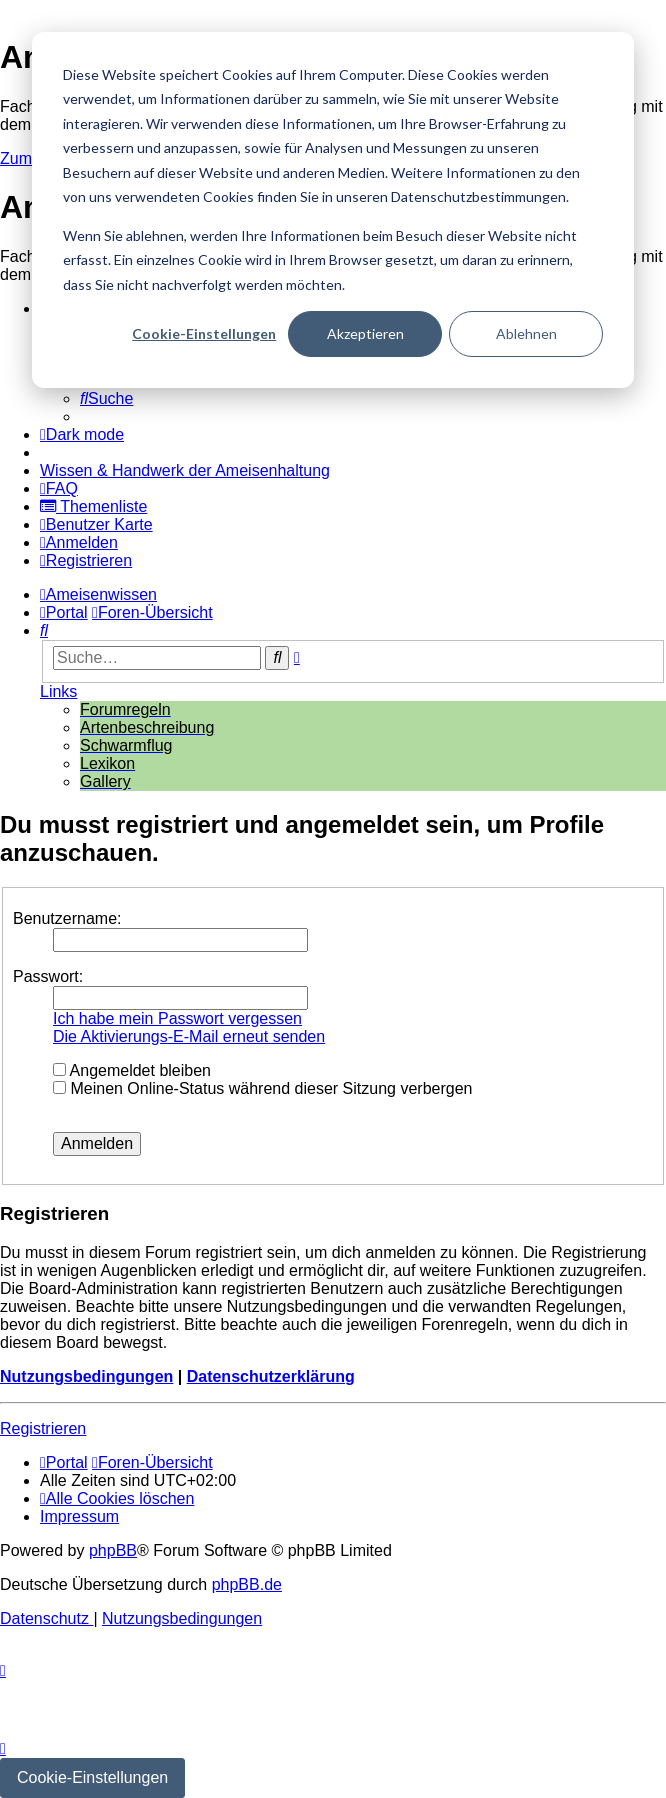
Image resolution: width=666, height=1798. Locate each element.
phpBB (113, 1550)
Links (58, 691)
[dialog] (333, 210)
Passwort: (48, 976)
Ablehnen (526, 333)
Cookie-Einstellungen (204, 333)
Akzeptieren (365, 333)
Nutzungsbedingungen (86, 1376)
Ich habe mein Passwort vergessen (177, 1018)
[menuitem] (106, 398)
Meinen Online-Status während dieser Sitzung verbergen (262, 1088)
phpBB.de (247, 1584)
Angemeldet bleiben (132, 1070)
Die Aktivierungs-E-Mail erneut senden (189, 1036)
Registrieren (43, 1428)
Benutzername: (67, 918)
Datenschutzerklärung (271, 1376)
